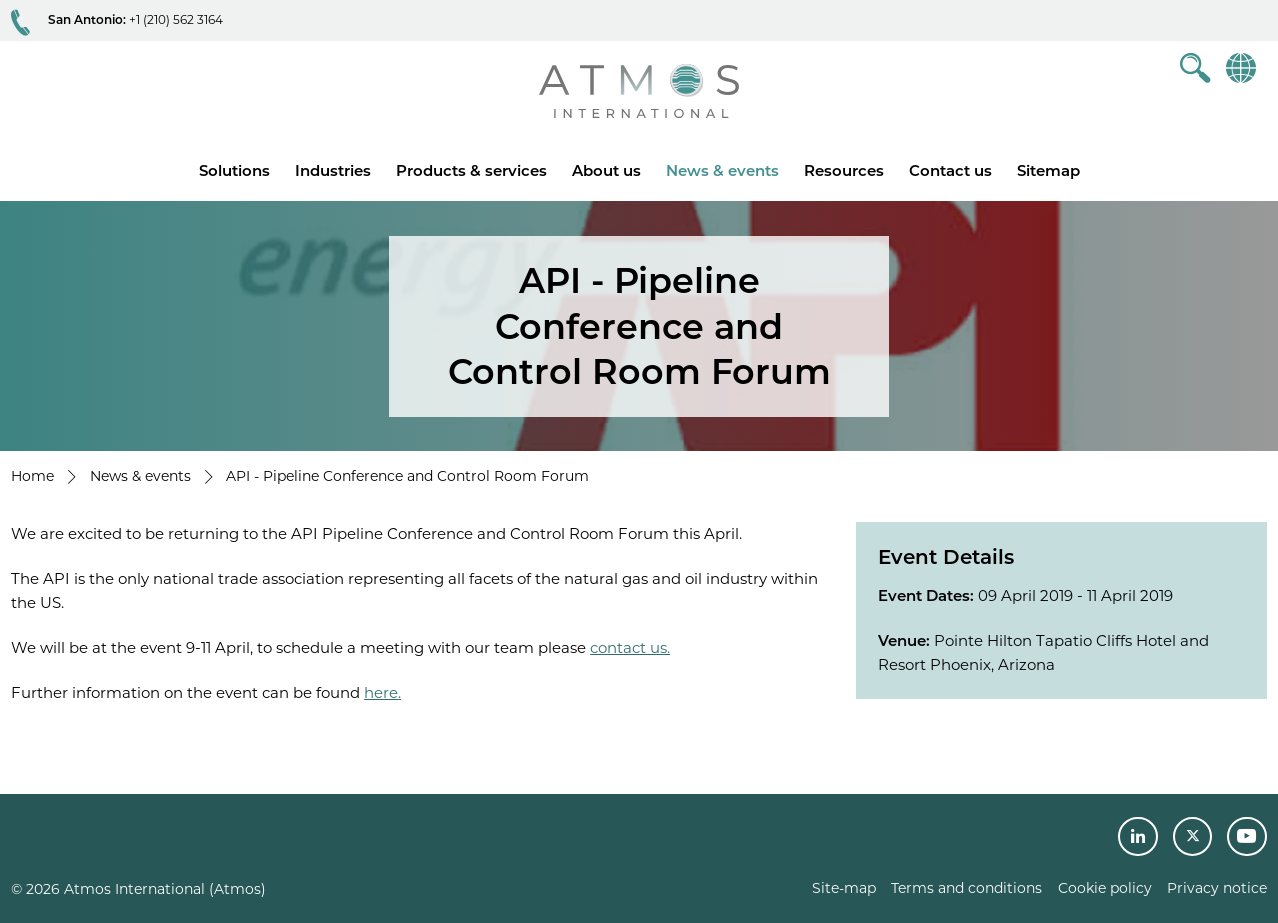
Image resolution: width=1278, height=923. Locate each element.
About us (606, 170)
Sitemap (1048, 170)
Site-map (844, 888)
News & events (722, 170)
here (381, 692)
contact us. (630, 647)
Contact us (950, 170)
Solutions (234, 170)
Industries (333, 170)
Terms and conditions (966, 888)
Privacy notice (1217, 888)
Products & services (471, 170)
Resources (844, 170)
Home (32, 476)
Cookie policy (1105, 888)
